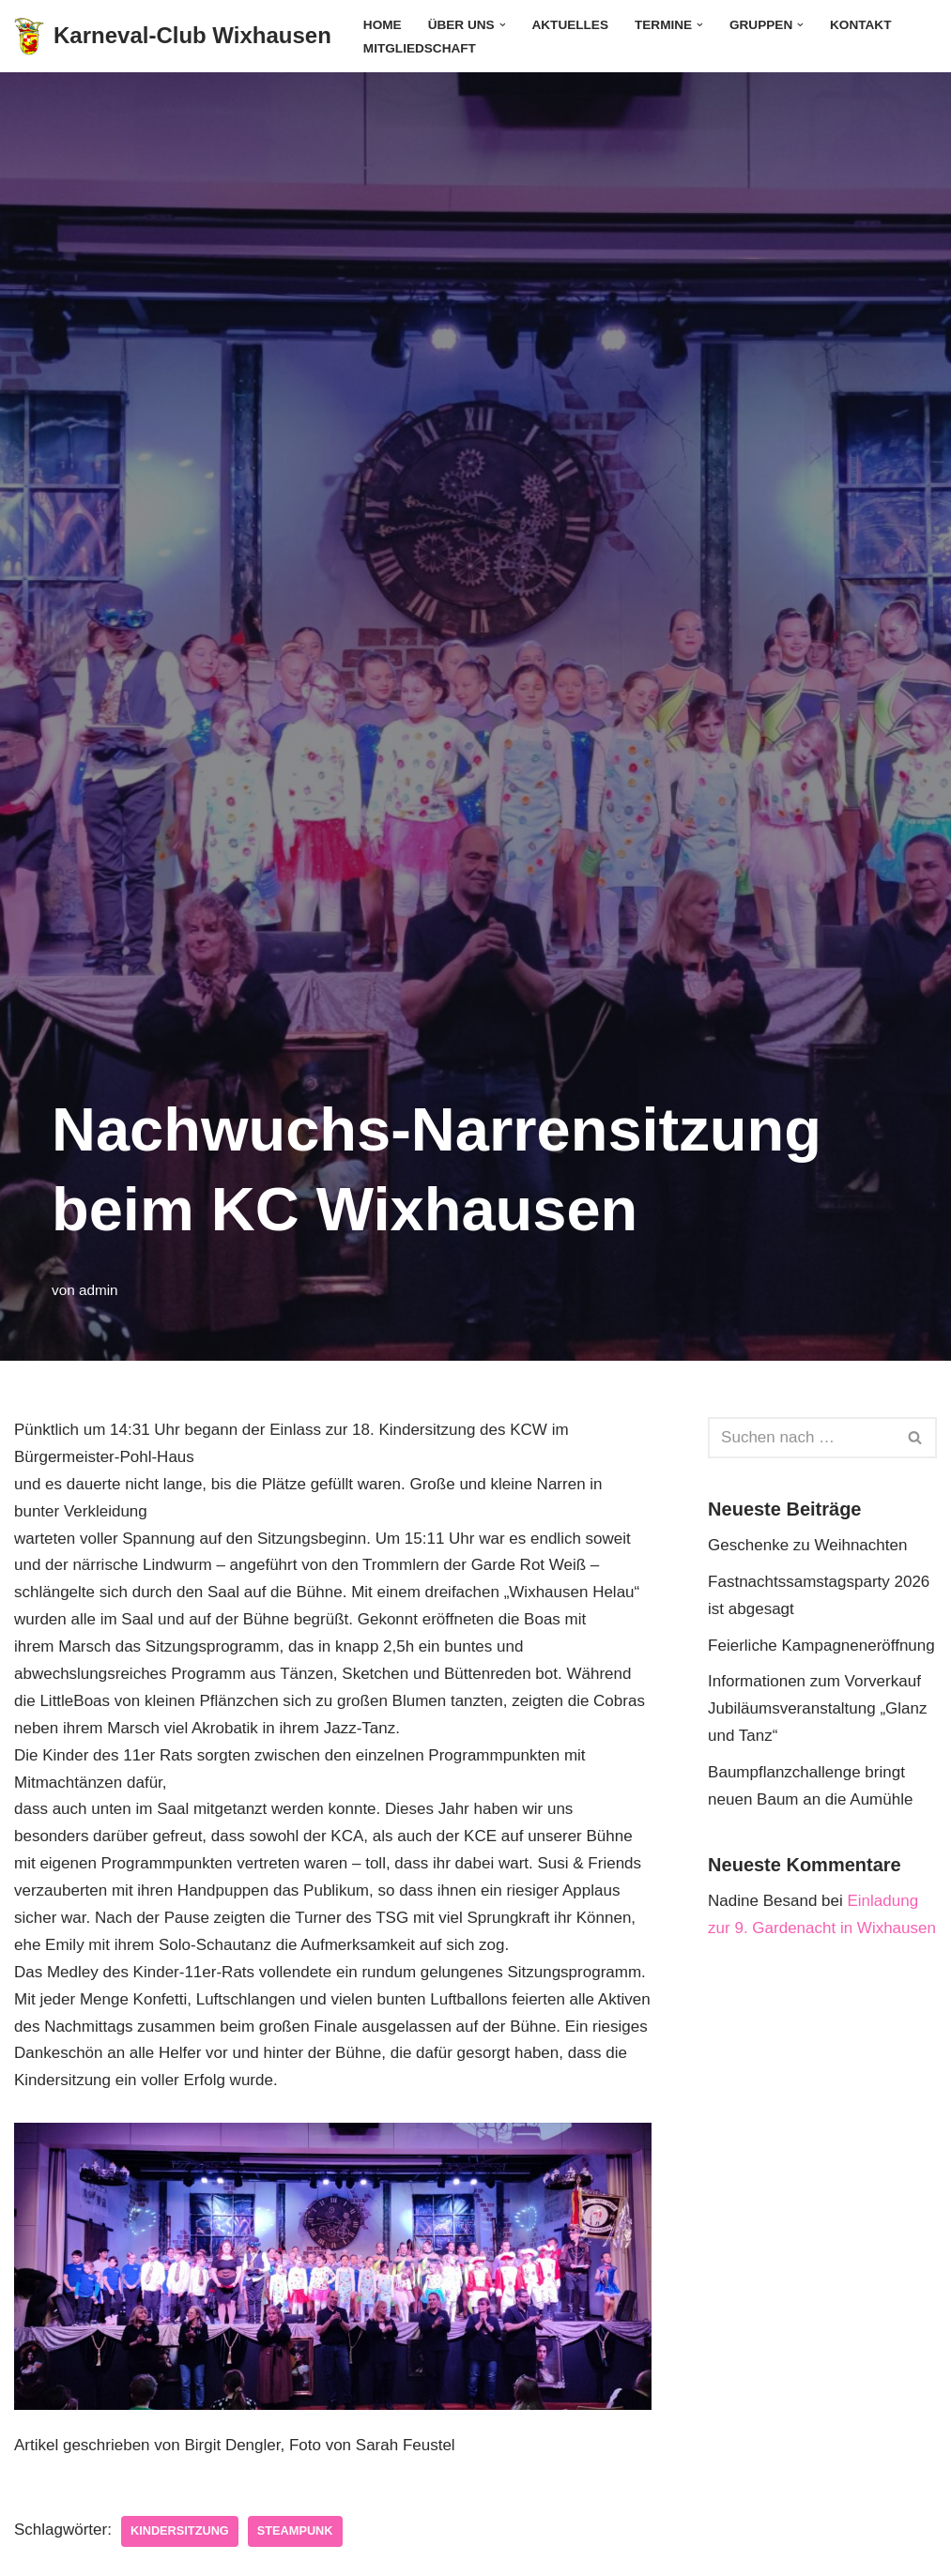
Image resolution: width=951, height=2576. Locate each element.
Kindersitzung (179, 2530)
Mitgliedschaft (419, 48)
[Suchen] (801, 1437)
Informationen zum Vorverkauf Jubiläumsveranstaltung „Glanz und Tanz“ (817, 1708)
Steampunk (295, 2530)
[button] (502, 25)
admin (98, 1290)
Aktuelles (569, 25)
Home (382, 25)
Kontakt (860, 25)
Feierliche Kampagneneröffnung (821, 1645)
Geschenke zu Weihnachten (807, 1545)
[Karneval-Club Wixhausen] (172, 36)
